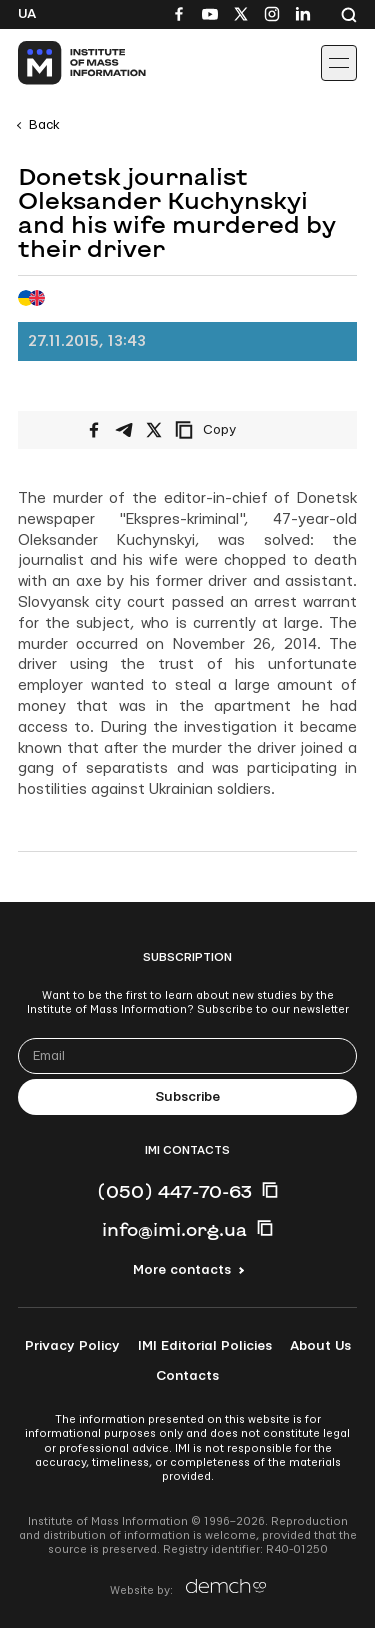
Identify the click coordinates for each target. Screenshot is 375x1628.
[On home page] (60, 63)
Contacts (187, 1376)
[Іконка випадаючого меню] (339, 63)
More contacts (182, 1270)
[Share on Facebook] (94, 430)
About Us (320, 1346)
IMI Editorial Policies (205, 1346)
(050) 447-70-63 (174, 1191)
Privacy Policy (72, 1346)
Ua (27, 14)
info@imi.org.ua (174, 1229)
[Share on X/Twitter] (154, 430)
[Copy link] (233, 430)
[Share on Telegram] (124, 430)
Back (44, 125)
